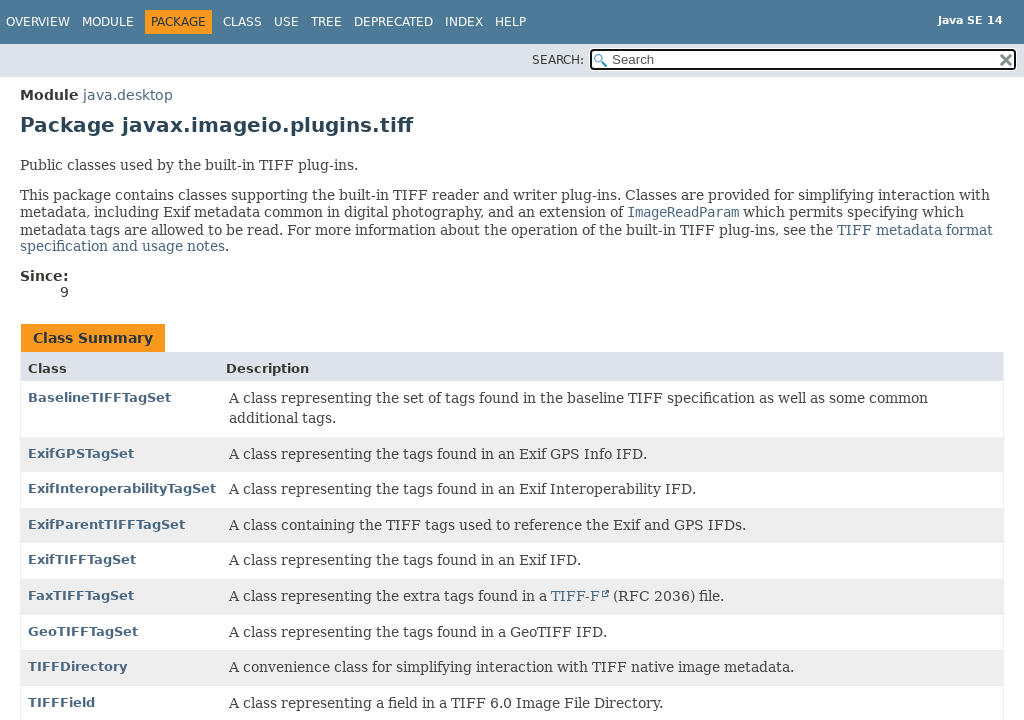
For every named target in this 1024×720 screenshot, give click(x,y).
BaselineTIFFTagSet (99, 397)
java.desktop (128, 95)
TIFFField (61, 702)
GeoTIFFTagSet (83, 631)
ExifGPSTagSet (81, 453)
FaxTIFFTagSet (81, 595)
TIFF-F (575, 596)
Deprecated (393, 22)
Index (464, 22)
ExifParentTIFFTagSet (106, 524)
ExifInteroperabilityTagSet (122, 488)
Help (510, 22)
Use (286, 22)
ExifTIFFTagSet (82, 559)
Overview (38, 22)
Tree (326, 22)
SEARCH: (558, 60)
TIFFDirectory (77, 666)
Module (108, 22)
